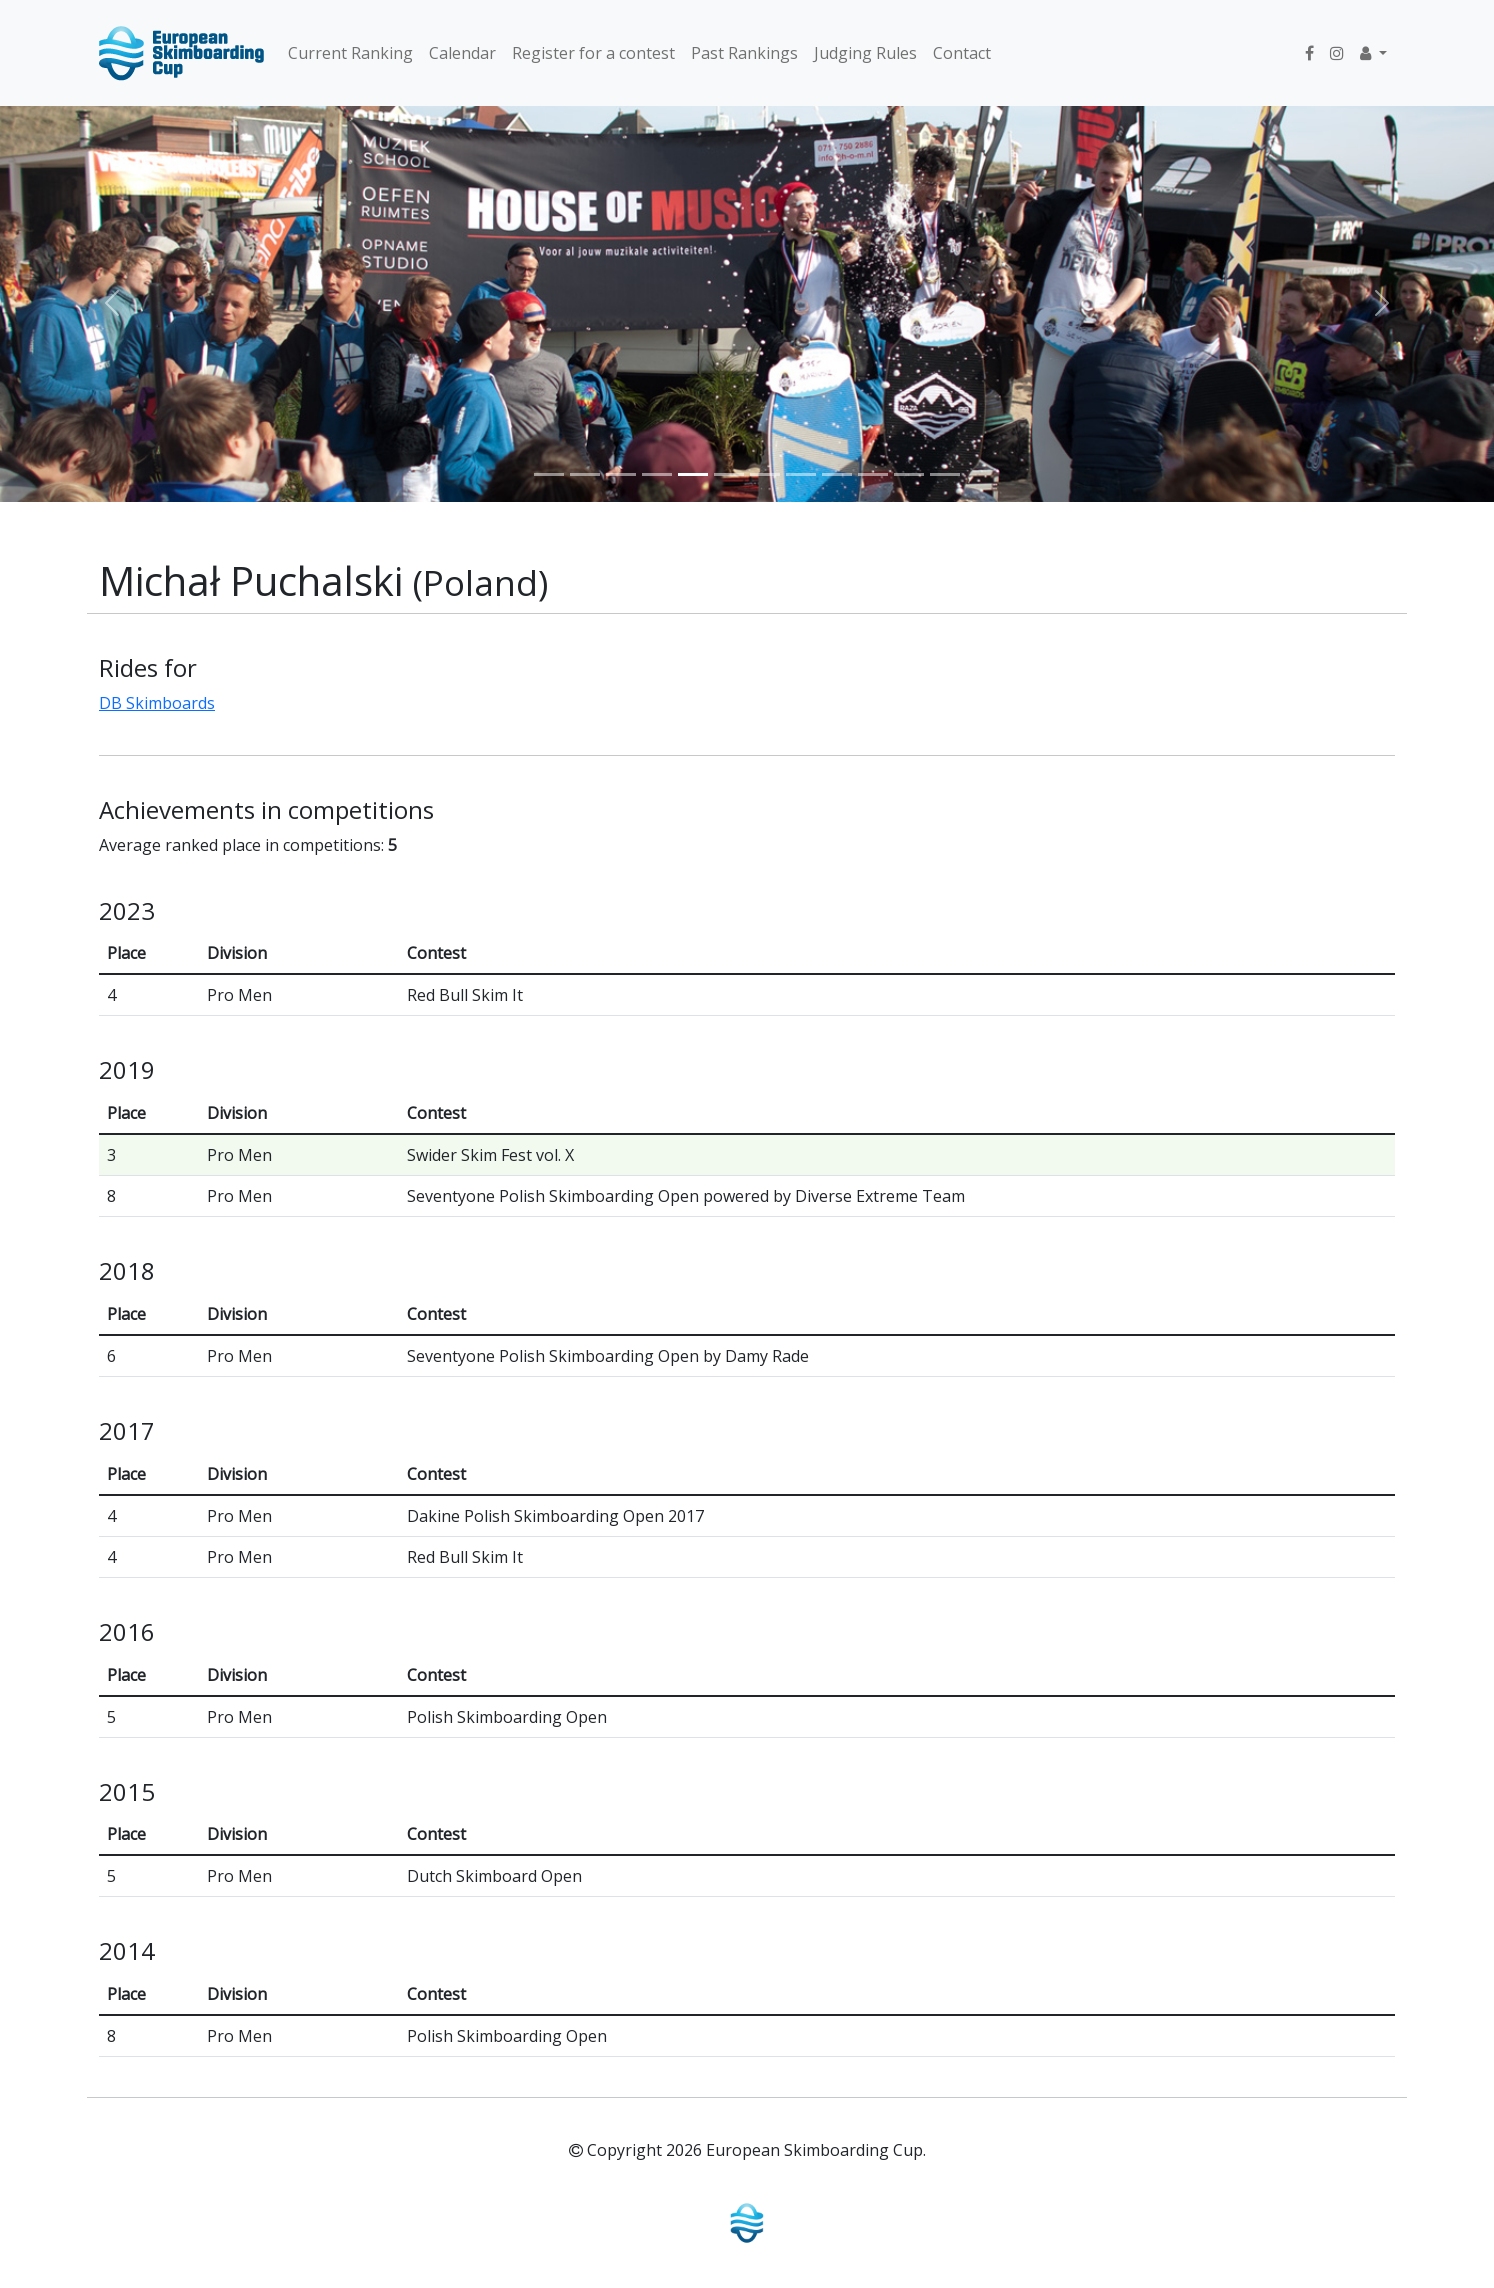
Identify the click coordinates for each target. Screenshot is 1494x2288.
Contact (962, 53)
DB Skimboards (157, 703)
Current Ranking (350, 53)
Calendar (462, 53)
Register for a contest (593, 53)
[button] (1373, 53)
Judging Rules (865, 53)
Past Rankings (744, 53)
